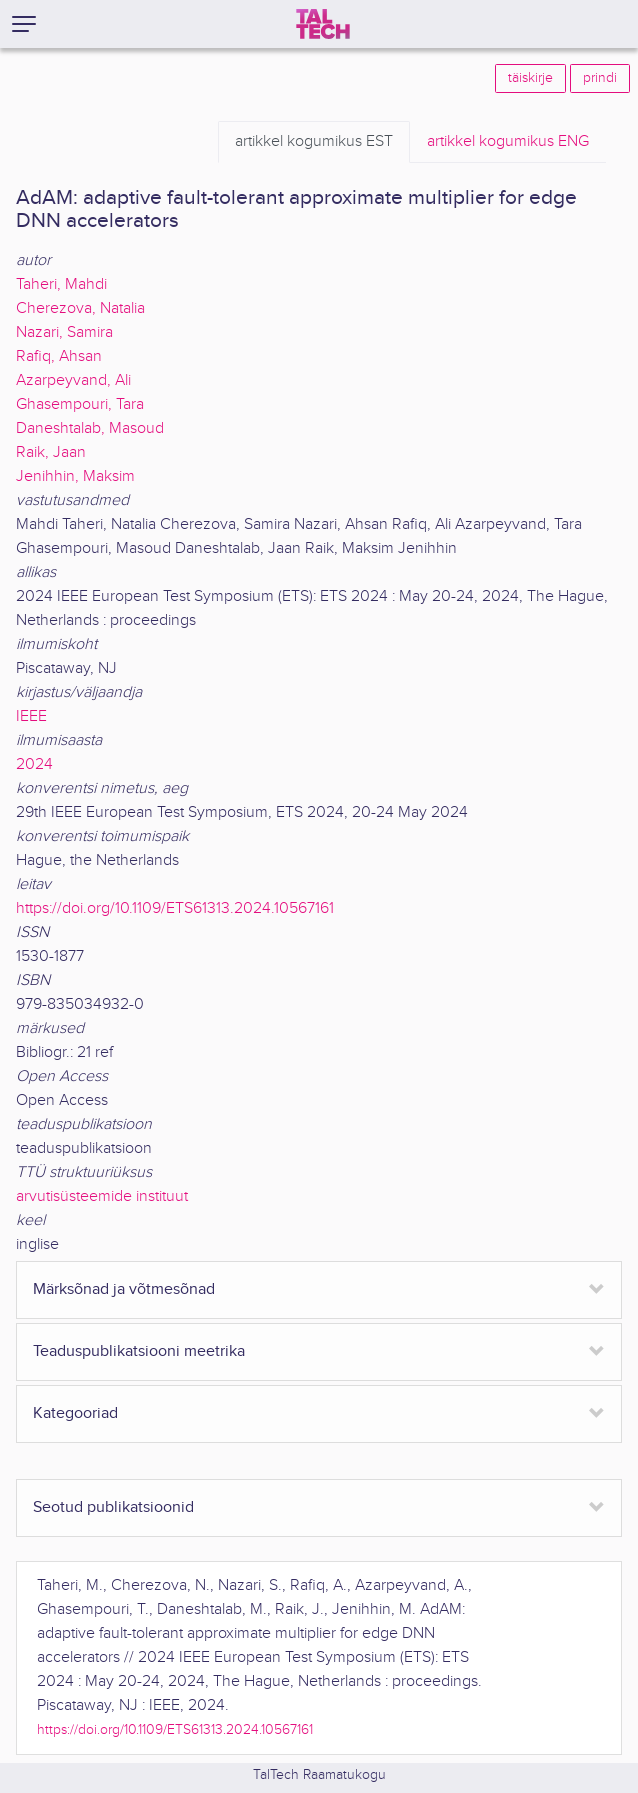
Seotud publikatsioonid (113, 1507)
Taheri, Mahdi (61, 284)
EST (314, 142)
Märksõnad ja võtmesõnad (124, 1289)
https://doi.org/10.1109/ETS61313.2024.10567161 (175, 908)
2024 (34, 764)
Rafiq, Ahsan (59, 356)
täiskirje (530, 78)
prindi (600, 78)
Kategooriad (75, 1413)
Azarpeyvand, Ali (73, 380)
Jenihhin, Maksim (75, 476)
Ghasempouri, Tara (80, 404)
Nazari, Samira (64, 332)
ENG (508, 142)
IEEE (31, 716)
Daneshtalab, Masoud (90, 428)
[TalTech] (323, 24)
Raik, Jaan (51, 452)
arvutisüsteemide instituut (102, 1196)
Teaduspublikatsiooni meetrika (139, 1351)
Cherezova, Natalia (80, 308)
